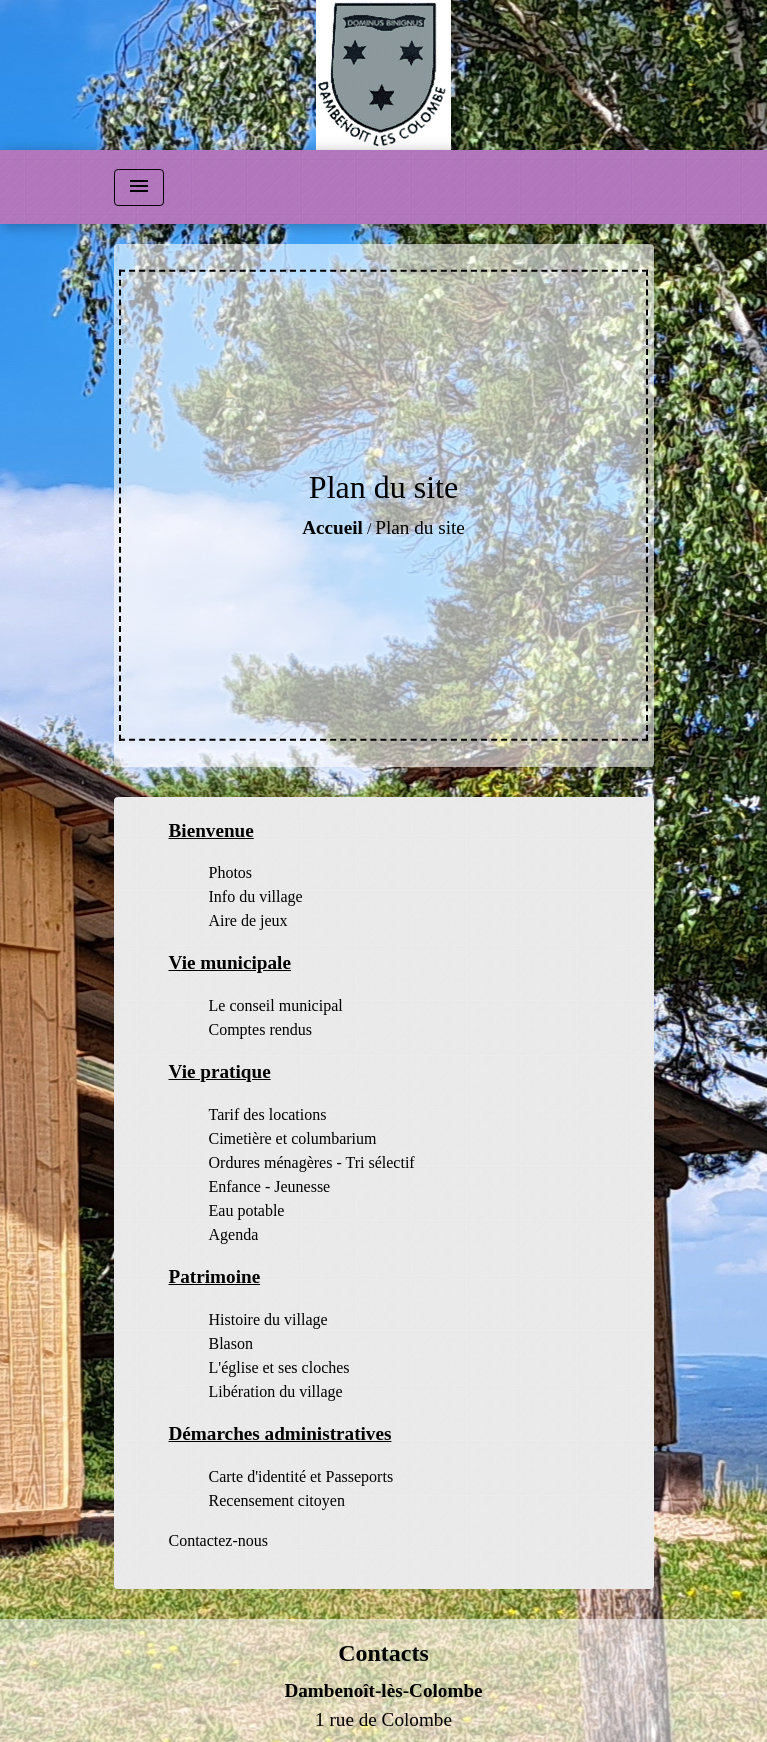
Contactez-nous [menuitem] (219, 1540)
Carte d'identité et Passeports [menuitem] (301, 1476)
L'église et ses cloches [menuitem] (279, 1367)
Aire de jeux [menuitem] (248, 920)
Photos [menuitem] (231, 872)
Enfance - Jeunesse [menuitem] (270, 1186)
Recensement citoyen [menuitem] (277, 1500)
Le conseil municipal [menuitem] (276, 1005)
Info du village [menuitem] (256, 896)
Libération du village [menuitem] (276, 1391)
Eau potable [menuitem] (247, 1210)
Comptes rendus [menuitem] (261, 1029)
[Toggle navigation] (139, 187)
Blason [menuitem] (231, 1343)
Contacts (383, 1653)
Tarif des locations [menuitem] (268, 1114)
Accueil (332, 527)
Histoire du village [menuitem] (268, 1319)
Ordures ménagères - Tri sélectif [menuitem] (312, 1162)
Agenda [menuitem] (234, 1234)
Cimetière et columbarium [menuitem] (293, 1138)
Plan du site (420, 527)
